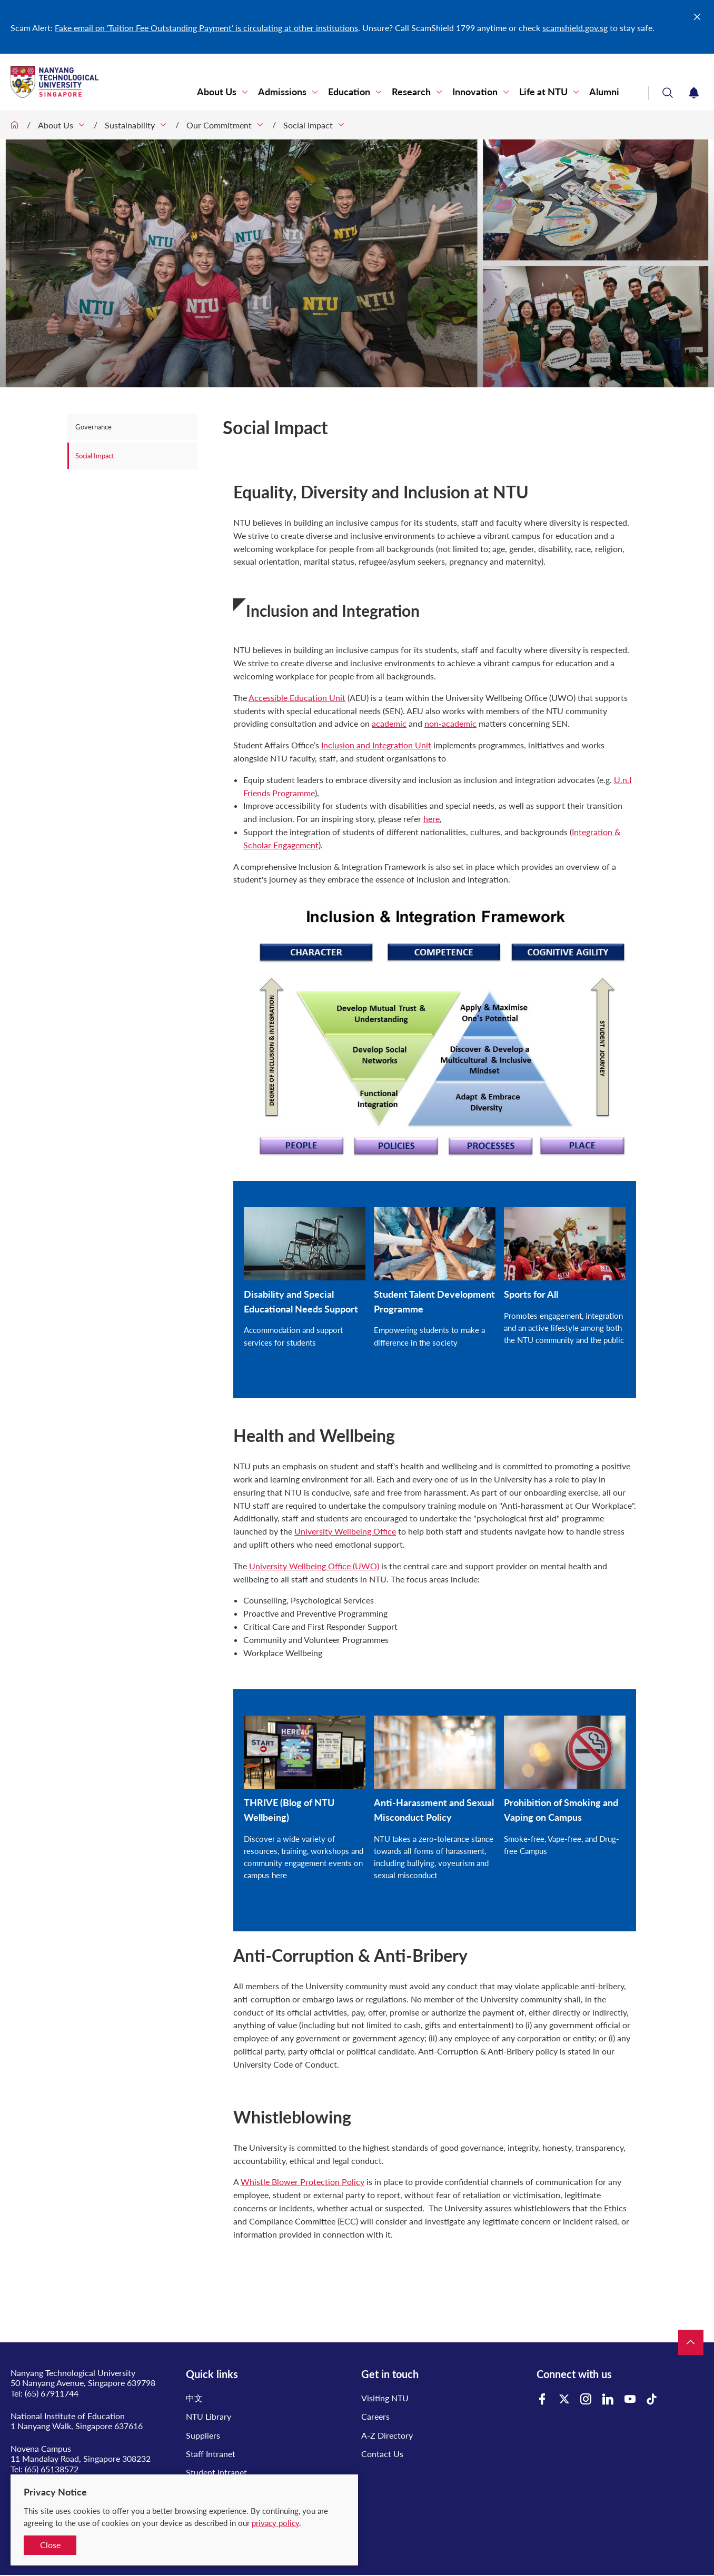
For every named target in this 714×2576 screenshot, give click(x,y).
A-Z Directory (387, 2435)
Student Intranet (216, 2472)
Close (50, 2545)
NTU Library (208, 2416)
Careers (375, 2416)
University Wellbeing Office (345, 1531)
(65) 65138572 (51, 2469)
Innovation (475, 91)
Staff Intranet (210, 2454)
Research (411, 91)
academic (389, 723)
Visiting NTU (385, 2398)
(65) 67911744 (51, 2393)
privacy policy (275, 2523)
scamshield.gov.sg (575, 28)
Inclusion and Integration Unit (376, 745)
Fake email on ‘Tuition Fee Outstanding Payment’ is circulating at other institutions (206, 28)
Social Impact (308, 125)
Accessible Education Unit (297, 698)
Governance (94, 427)
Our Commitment (219, 125)
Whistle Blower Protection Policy (302, 2182)
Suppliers (203, 2435)
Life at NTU (543, 91)
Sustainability (130, 125)
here (431, 819)
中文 (194, 2398)
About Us (216, 91)
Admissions (282, 91)
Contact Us (382, 2454)
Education (349, 91)
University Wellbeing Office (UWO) (314, 1566)
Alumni (604, 91)
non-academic (450, 723)
